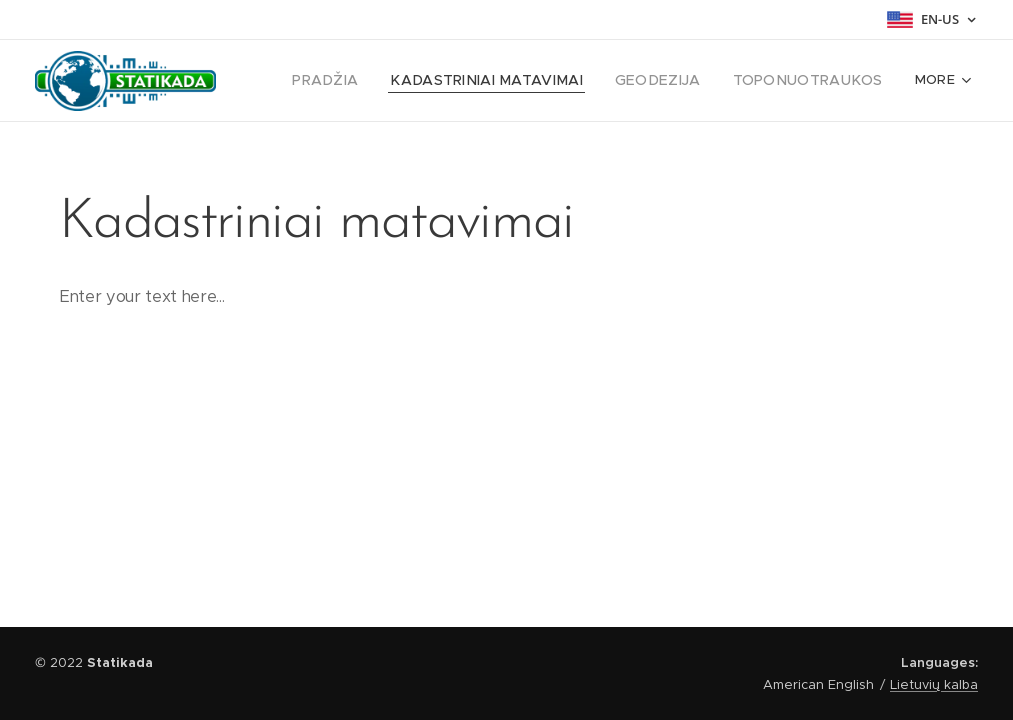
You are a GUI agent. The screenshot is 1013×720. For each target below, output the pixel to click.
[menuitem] (369, 81)
